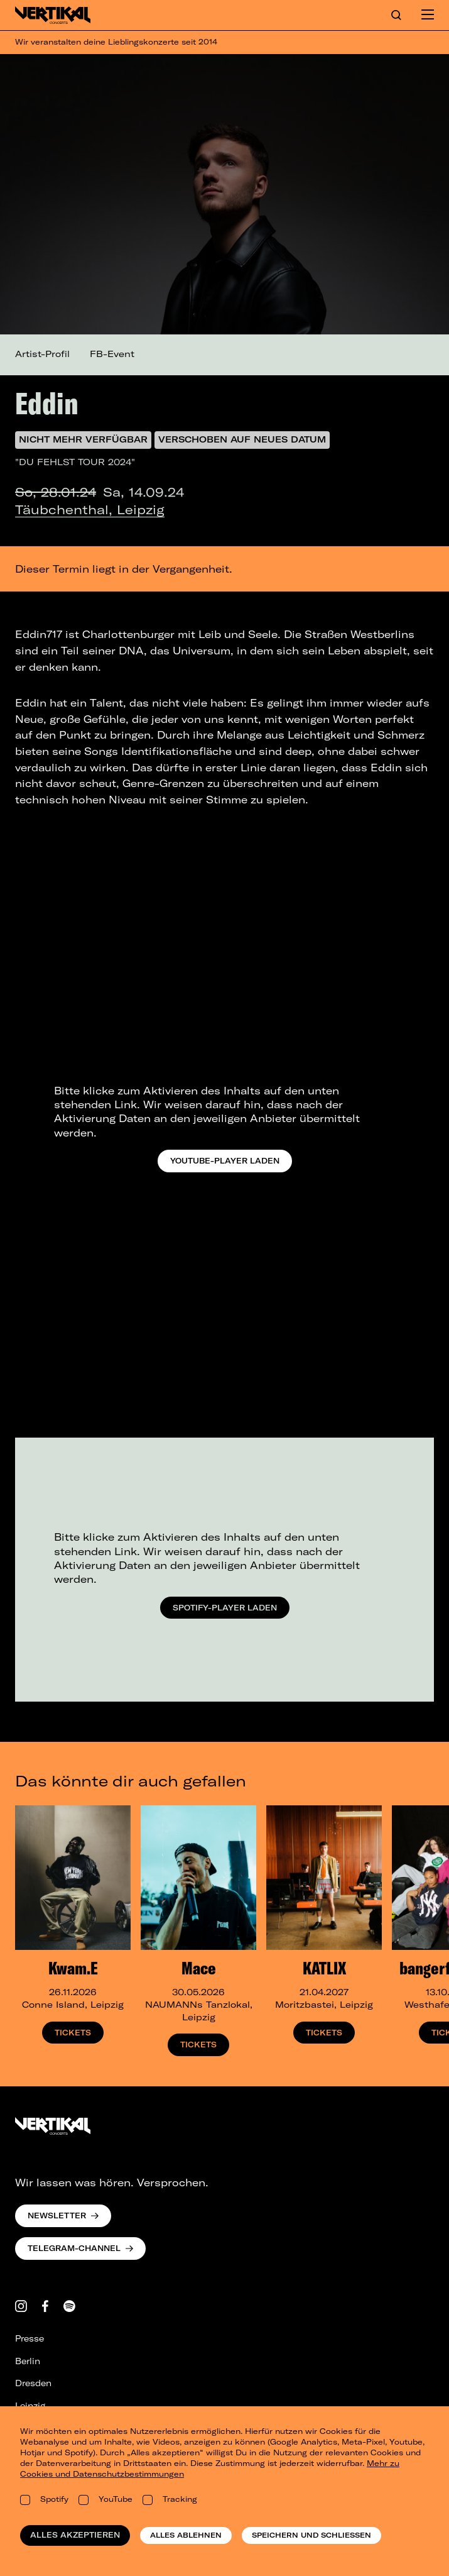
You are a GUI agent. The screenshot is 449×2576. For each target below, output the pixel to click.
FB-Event (112, 354)
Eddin (46, 403)
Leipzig (30, 2406)
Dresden (33, 2383)
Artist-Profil (42, 354)
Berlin (27, 2361)
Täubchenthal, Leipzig (90, 509)
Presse (29, 2338)
